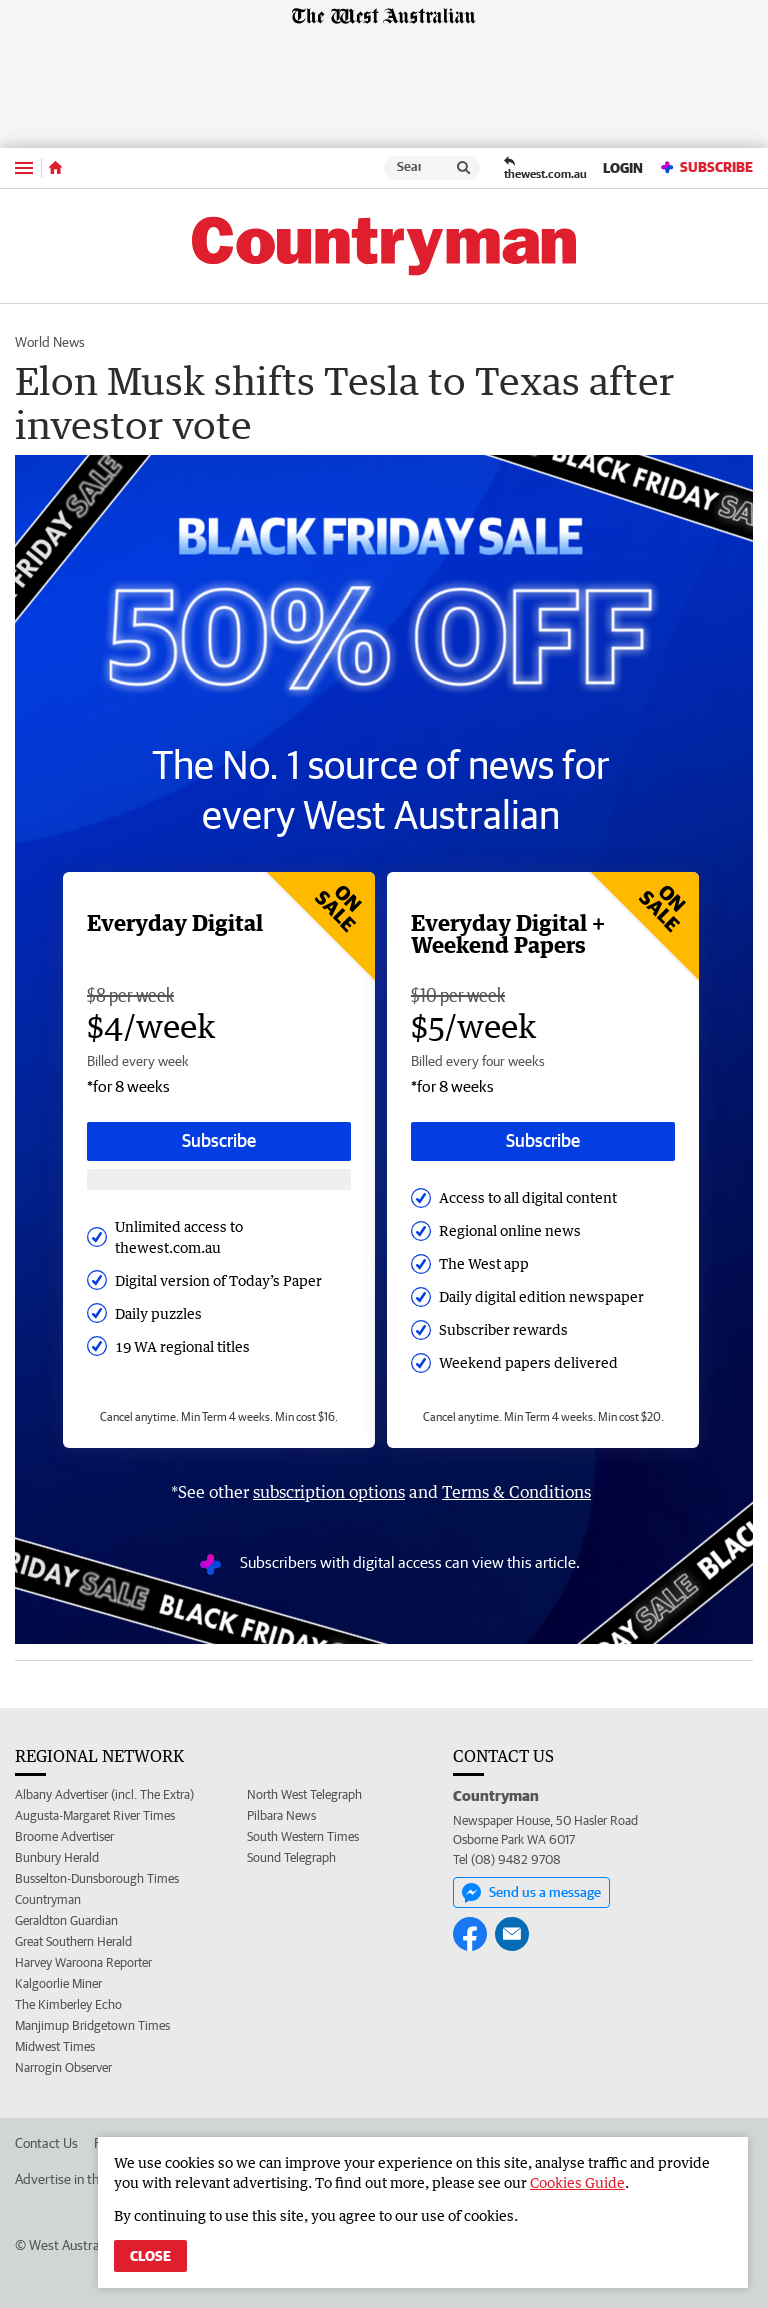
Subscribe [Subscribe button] (219, 1140)
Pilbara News (281, 1815)
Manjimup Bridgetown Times (92, 2025)
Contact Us (46, 2143)
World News (50, 342)
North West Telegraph (304, 1794)
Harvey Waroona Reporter (83, 1962)
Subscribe (706, 167)
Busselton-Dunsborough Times (97, 1878)
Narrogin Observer (63, 2067)
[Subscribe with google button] (219, 1179)
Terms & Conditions (516, 1492)
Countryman (48, 1899)
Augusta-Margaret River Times (95, 1815)
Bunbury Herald (57, 1857)
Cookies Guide (577, 2182)
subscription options (329, 1492)
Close (150, 2256)
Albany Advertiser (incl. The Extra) (104, 1794)
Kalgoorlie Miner (58, 1983)
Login (623, 168)
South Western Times (303, 1836)
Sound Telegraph (291, 1857)
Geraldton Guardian (66, 1920)
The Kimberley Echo (68, 2004)
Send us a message (531, 1893)
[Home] (55, 168)
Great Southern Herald (73, 1941)
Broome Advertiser (64, 1836)
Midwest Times (55, 2046)
